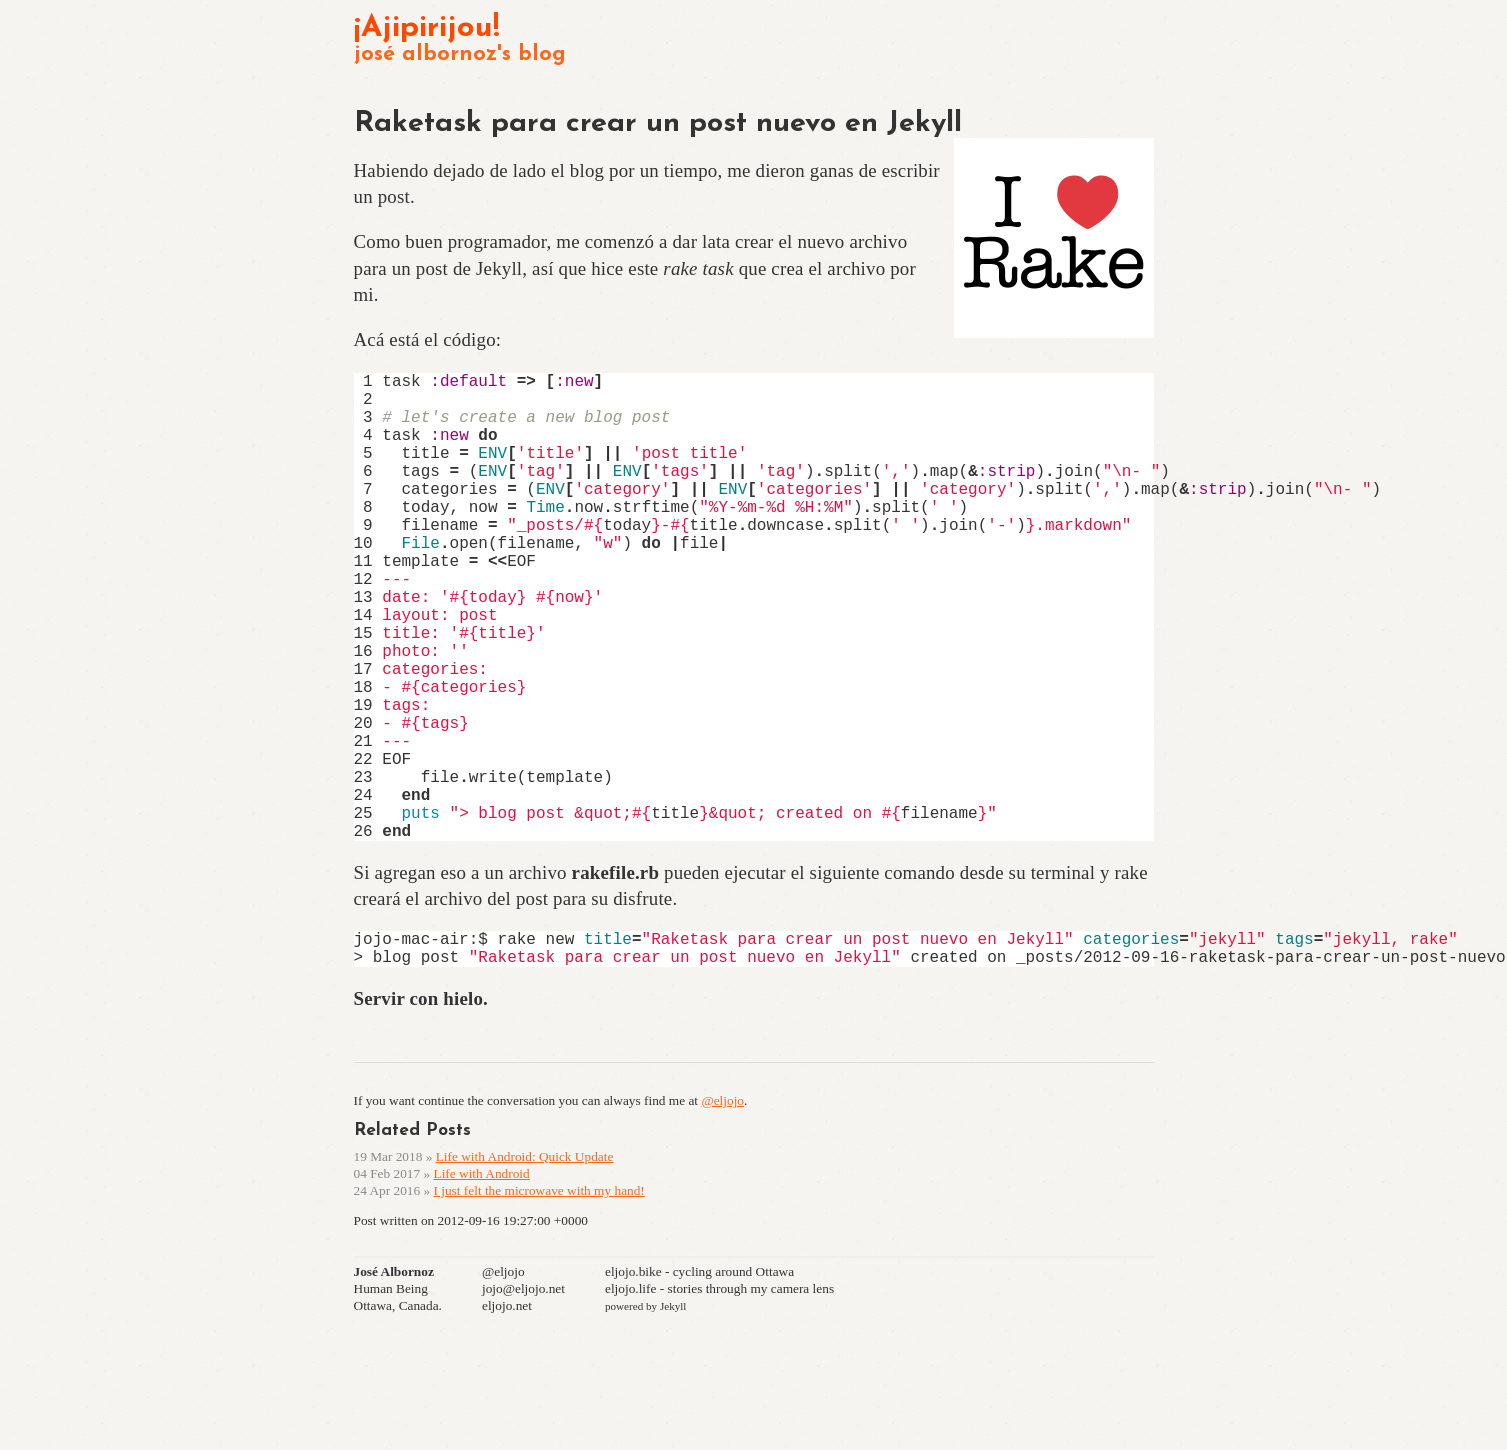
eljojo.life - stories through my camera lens (719, 1400)
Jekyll (673, 1418)
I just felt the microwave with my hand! (538, 1302)
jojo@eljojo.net (523, 1400)
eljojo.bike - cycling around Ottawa (699, 1383)
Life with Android (481, 1285)
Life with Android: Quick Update (525, 1268)
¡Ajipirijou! (427, 28)
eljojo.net (507, 1417)
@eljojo (722, 1212)
